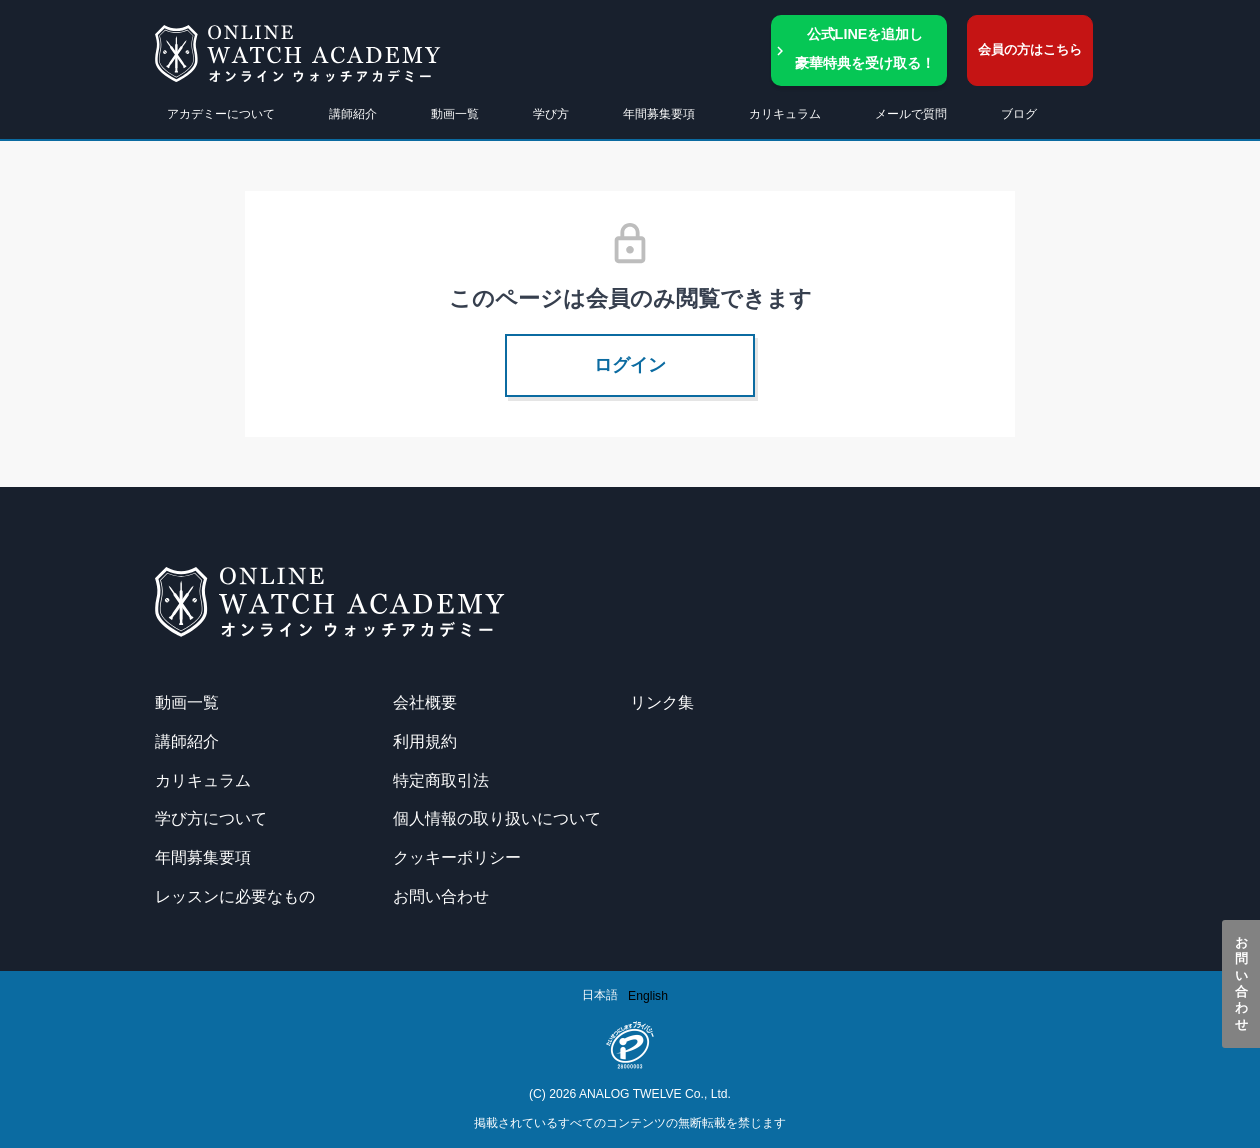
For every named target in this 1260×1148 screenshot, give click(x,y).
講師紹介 (353, 114)
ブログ (1019, 114)
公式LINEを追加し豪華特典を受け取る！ (865, 48)
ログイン (630, 365)
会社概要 (425, 702)
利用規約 (425, 741)
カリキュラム (203, 780)
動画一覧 (455, 114)
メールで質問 (911, 114)
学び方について (211, 818)
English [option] (648, 996)
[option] (648, 996)
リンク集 (662, 702)
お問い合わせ (1241, 984)
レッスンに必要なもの (235, 896)
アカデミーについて (221, 114)
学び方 (551, 114)
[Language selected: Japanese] (630, 995)
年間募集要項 (659, 114)
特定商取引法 (441, 780)
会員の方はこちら (1030, 49)
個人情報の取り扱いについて (497, 818)
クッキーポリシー (457, 857)
